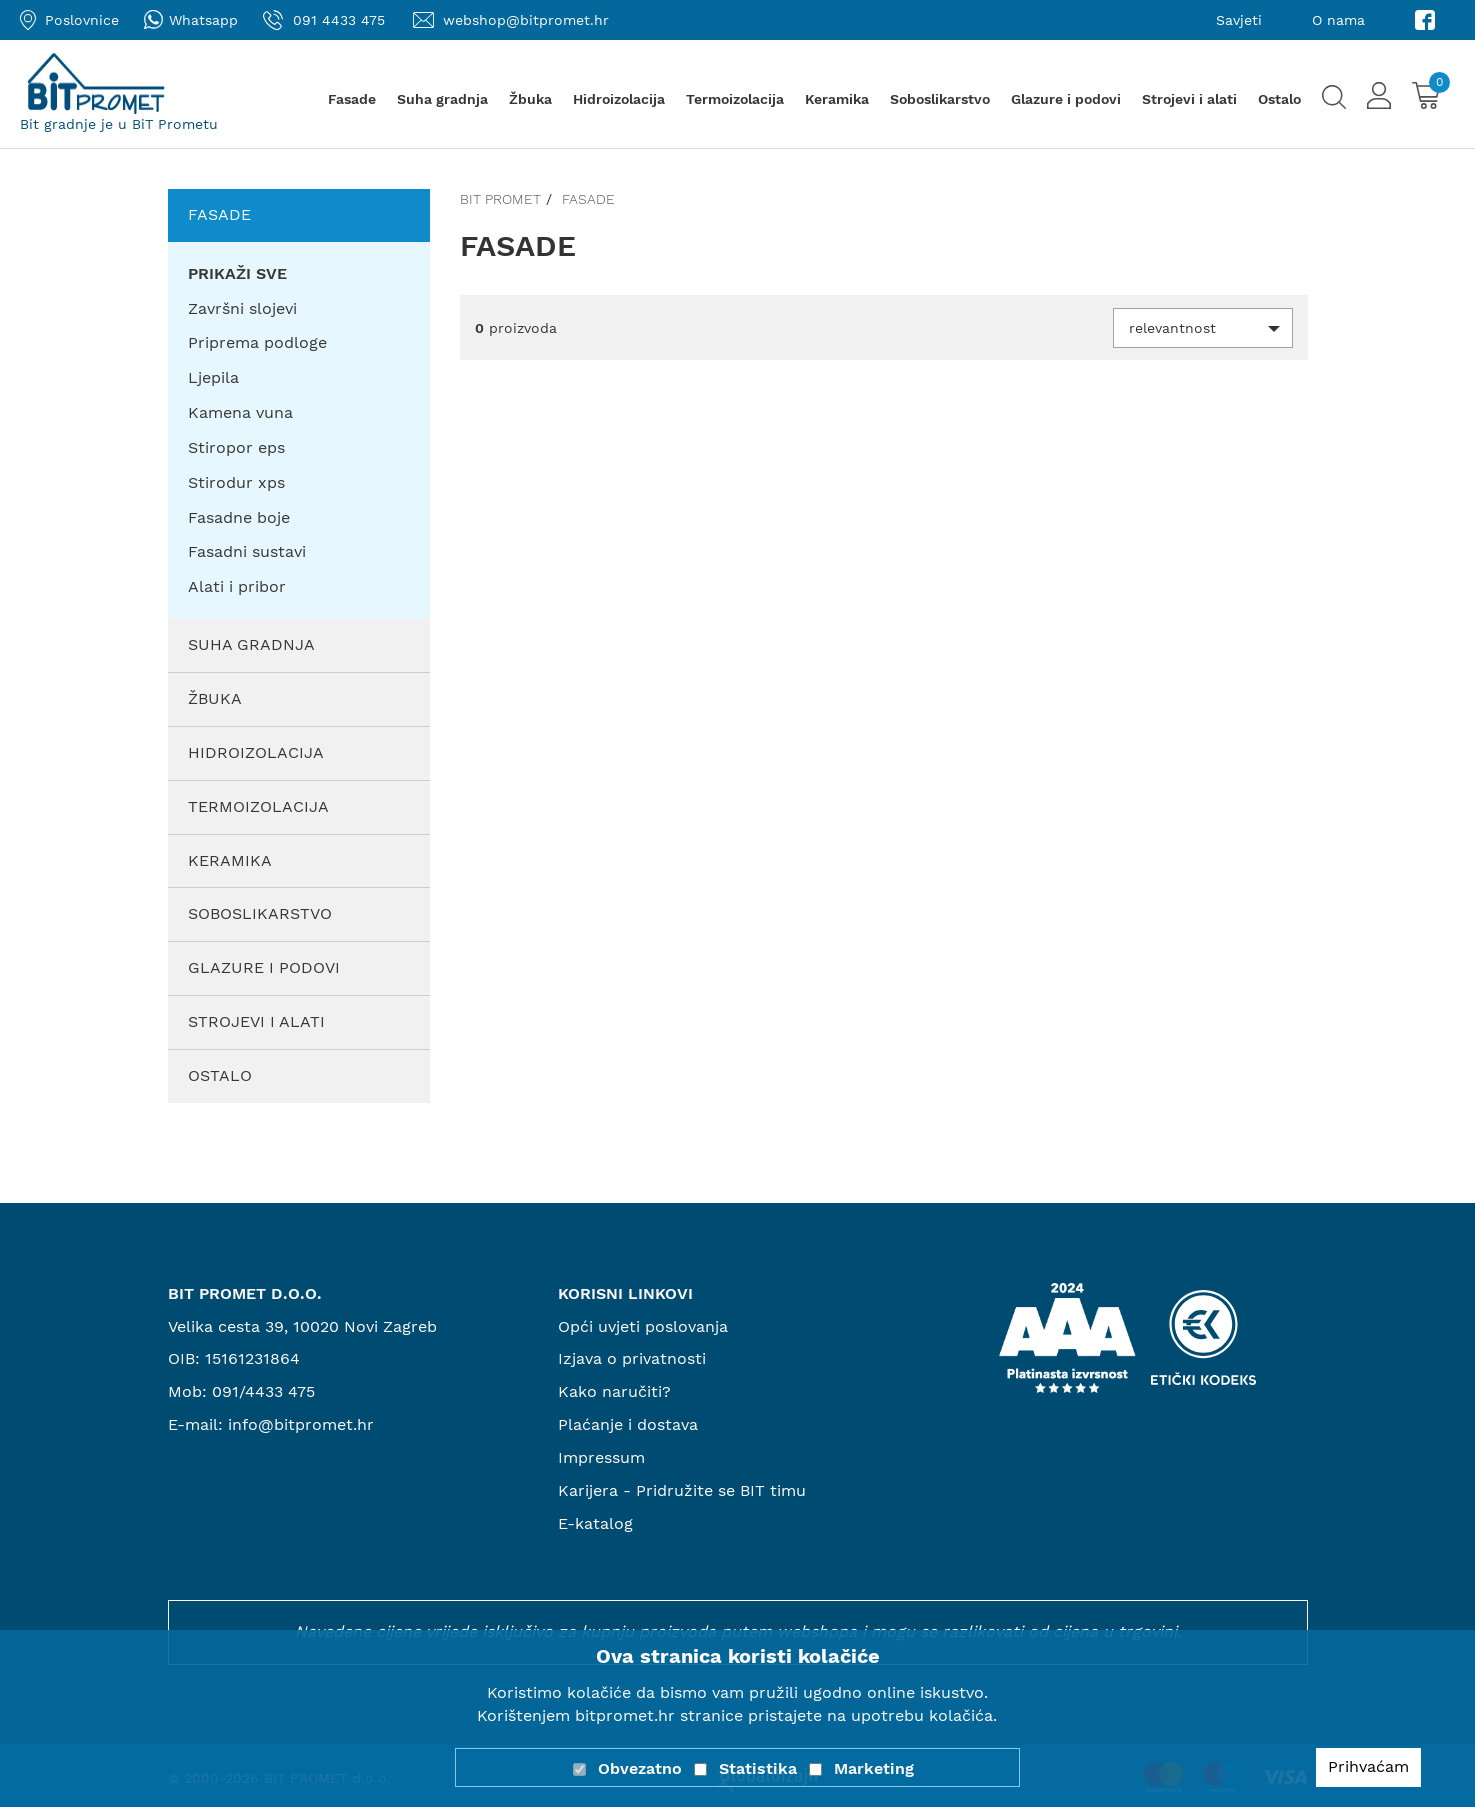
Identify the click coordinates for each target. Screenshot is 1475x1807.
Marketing (874, 1768)
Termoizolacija (735, 99)
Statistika (758, 1768)
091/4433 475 (263, 1391)
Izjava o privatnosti (632, 1358)
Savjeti (1239, 20)
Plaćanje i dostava (628, 1424)
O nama (1338, 20)
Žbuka (530, 99)
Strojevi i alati (1189, 99)
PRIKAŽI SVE (237, 273)
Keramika (837, 99)
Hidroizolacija (619, 99)
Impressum (601, 1457)
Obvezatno (640, 1768)
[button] (1203, 328)
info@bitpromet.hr (301, 1424)
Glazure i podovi (1066, 99)
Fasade (352, 99)
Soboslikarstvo (940, 99)
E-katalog (595, 1523)
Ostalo (1279, 99)
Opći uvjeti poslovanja (643, 1326)
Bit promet (500, 199)
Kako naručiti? (614, 1391)
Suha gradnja (442, 99)
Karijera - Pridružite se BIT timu (682, 1490)
